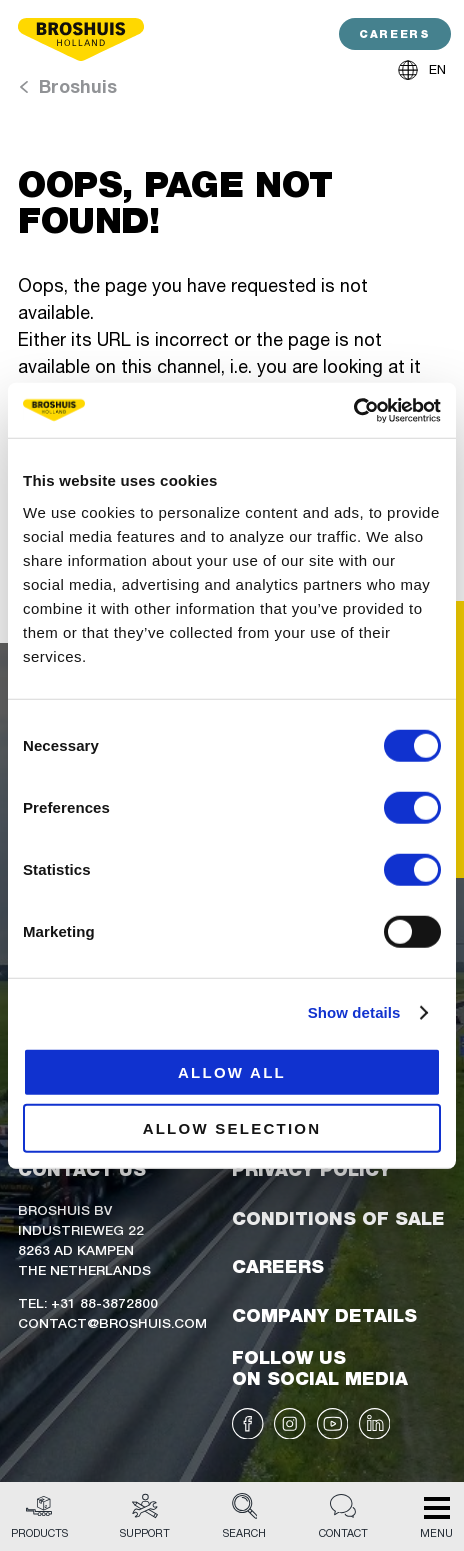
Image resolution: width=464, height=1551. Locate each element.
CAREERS (394, 34)
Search (244, 1517)
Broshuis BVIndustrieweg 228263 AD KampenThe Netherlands (84, 1239)
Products (39, 1517)
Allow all (232, 1071)
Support (145, 1517)
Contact (343, 1517)
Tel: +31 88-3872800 (88, 1302)
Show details (354, 1012)
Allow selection (232, 1128)
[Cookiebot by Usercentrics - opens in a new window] (353, 410)
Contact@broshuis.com (112, 1322)
